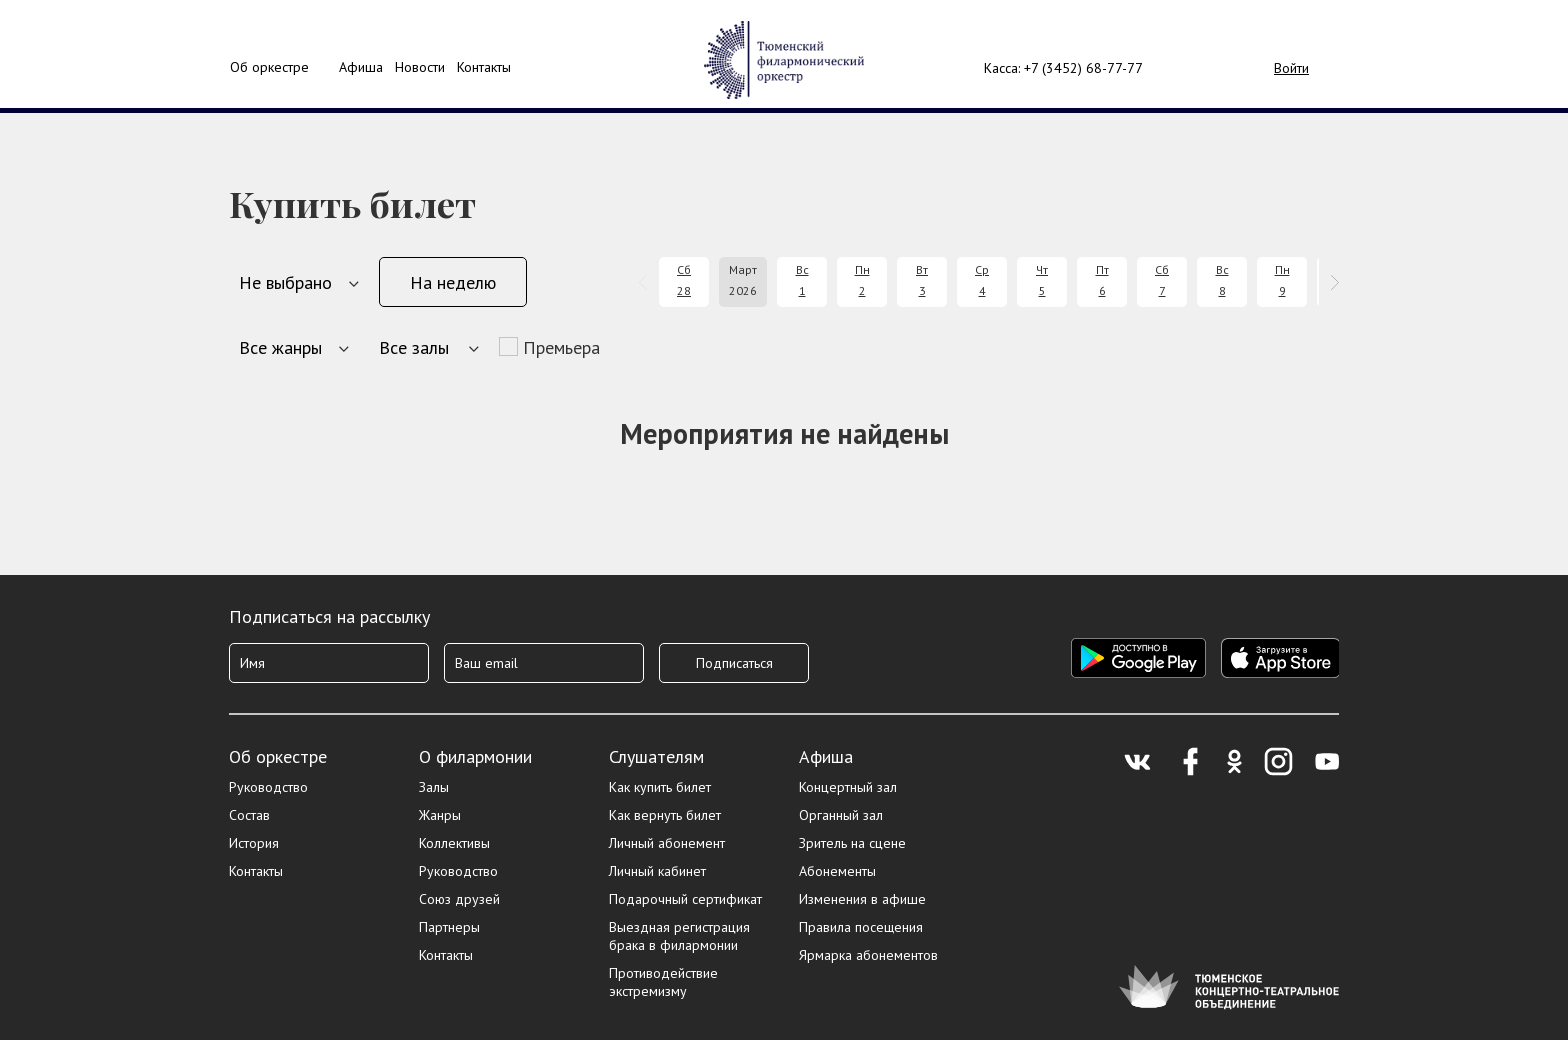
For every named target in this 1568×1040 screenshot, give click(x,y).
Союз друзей (459, 899)
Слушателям (656, 756)
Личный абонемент (667, 843)
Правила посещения (861, 927)
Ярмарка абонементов (868, 955)
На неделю (453, 282)
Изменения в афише (862, 899)
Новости (420, 67)
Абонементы (837, 871)
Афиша (826, 756)
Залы (434, 787)
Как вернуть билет (665, 815)
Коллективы (454, 843)
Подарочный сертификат (685, 899)
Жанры (440, 815)
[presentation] (646, 282)
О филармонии (475, 756)
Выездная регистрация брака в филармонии (679, 936)
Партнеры (449, 927)
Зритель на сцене (852, 843)
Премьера (561, 347)
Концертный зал (848, 787)
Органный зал (841, 815)
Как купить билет (660, 787)
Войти (1291, 68)
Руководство (268, 787)
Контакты (484, 67)
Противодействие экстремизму (663, 982)
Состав (249, 815)
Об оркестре (269, 67)
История (254, 843)
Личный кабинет (657, 871)
